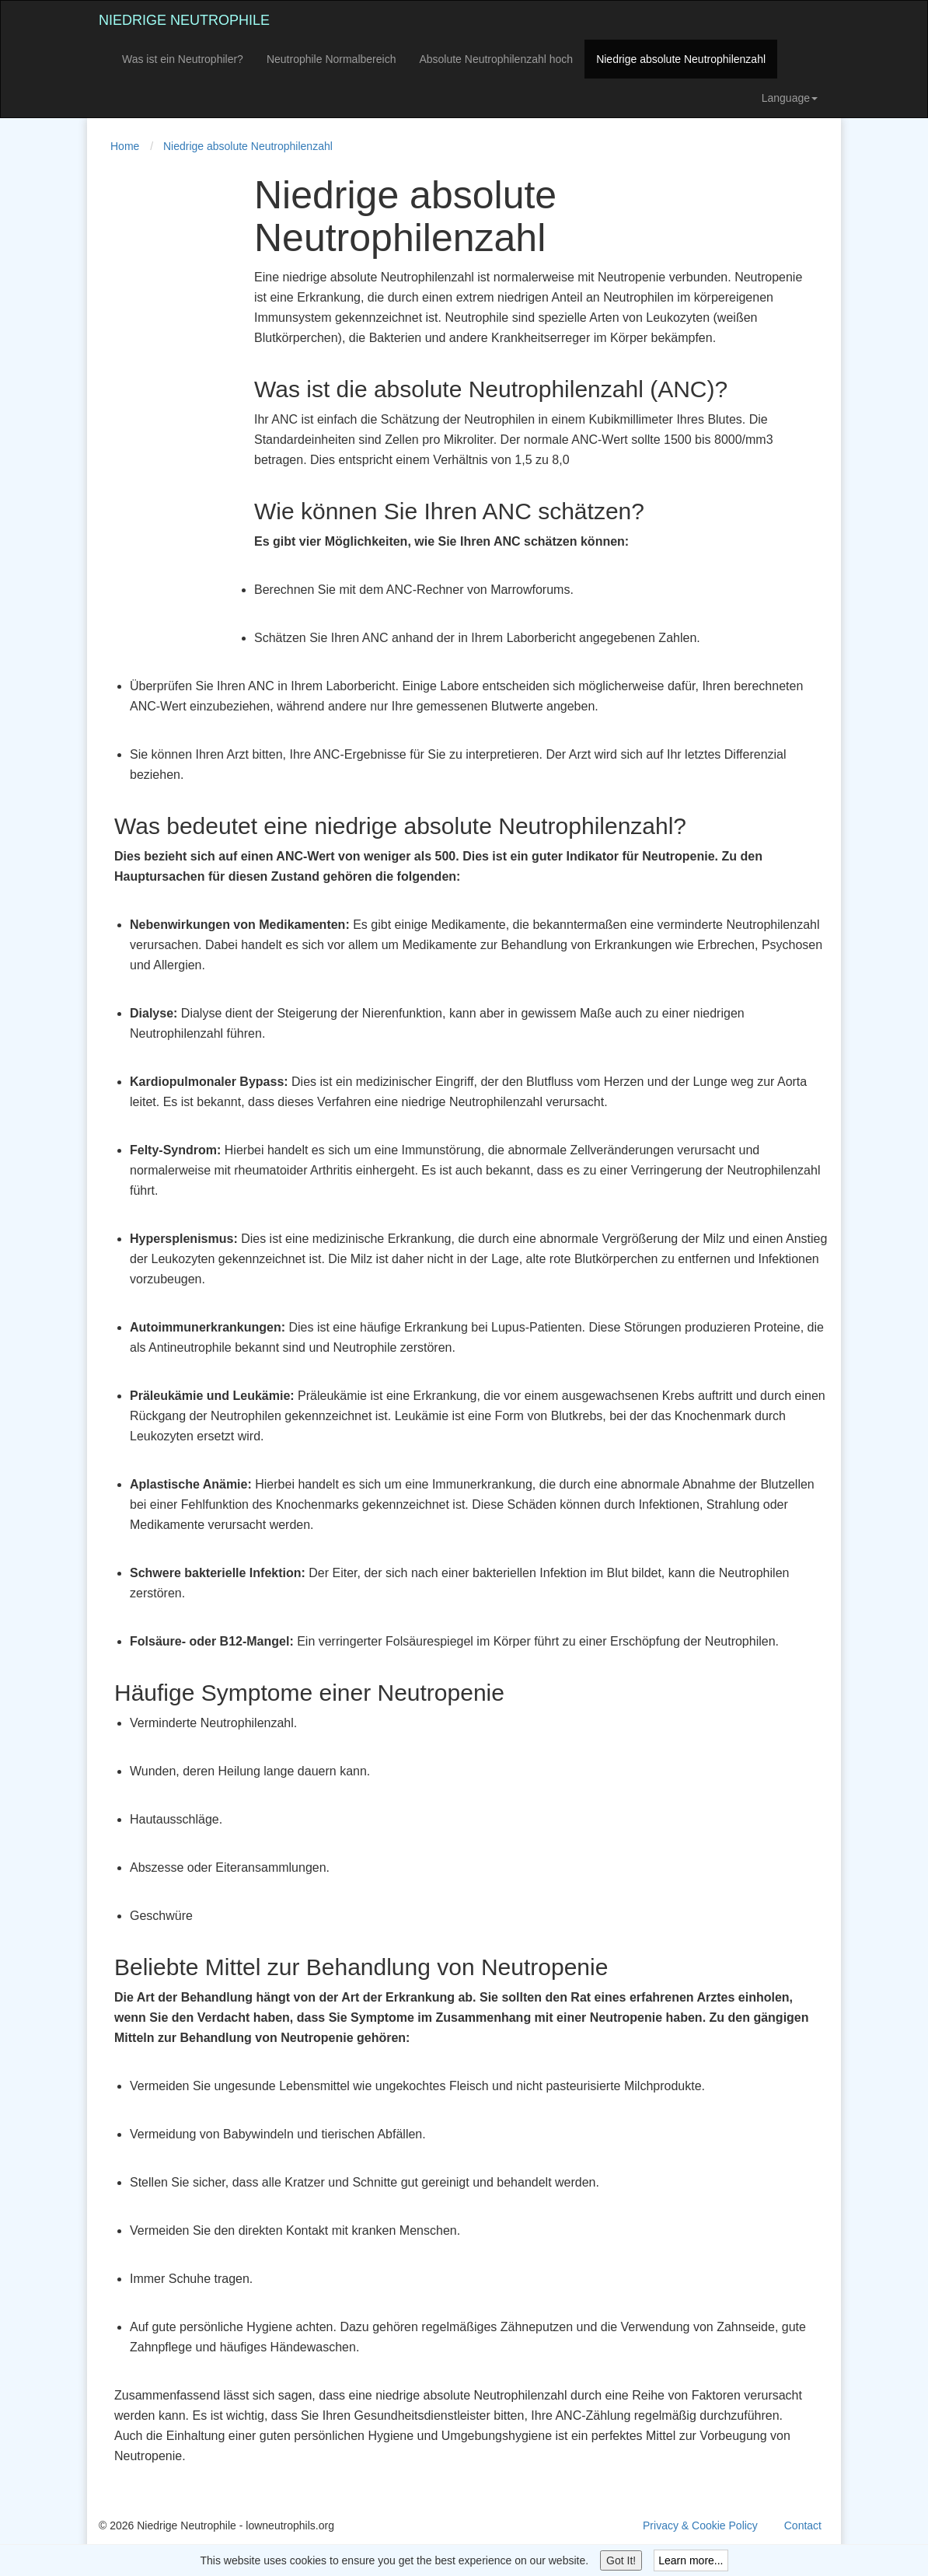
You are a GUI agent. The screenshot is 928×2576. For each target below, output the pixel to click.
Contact (803, 2525)
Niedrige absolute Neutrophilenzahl (681, 59)
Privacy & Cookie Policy (700, 2525)
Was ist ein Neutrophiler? (182, 59)
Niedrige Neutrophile (184, 20)
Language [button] (790, 98)
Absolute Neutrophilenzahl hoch (496, 59)
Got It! (621, 2560)
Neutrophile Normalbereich (331, 59)
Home (124, 146)
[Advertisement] (161, 407)
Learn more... (690, 2560)
